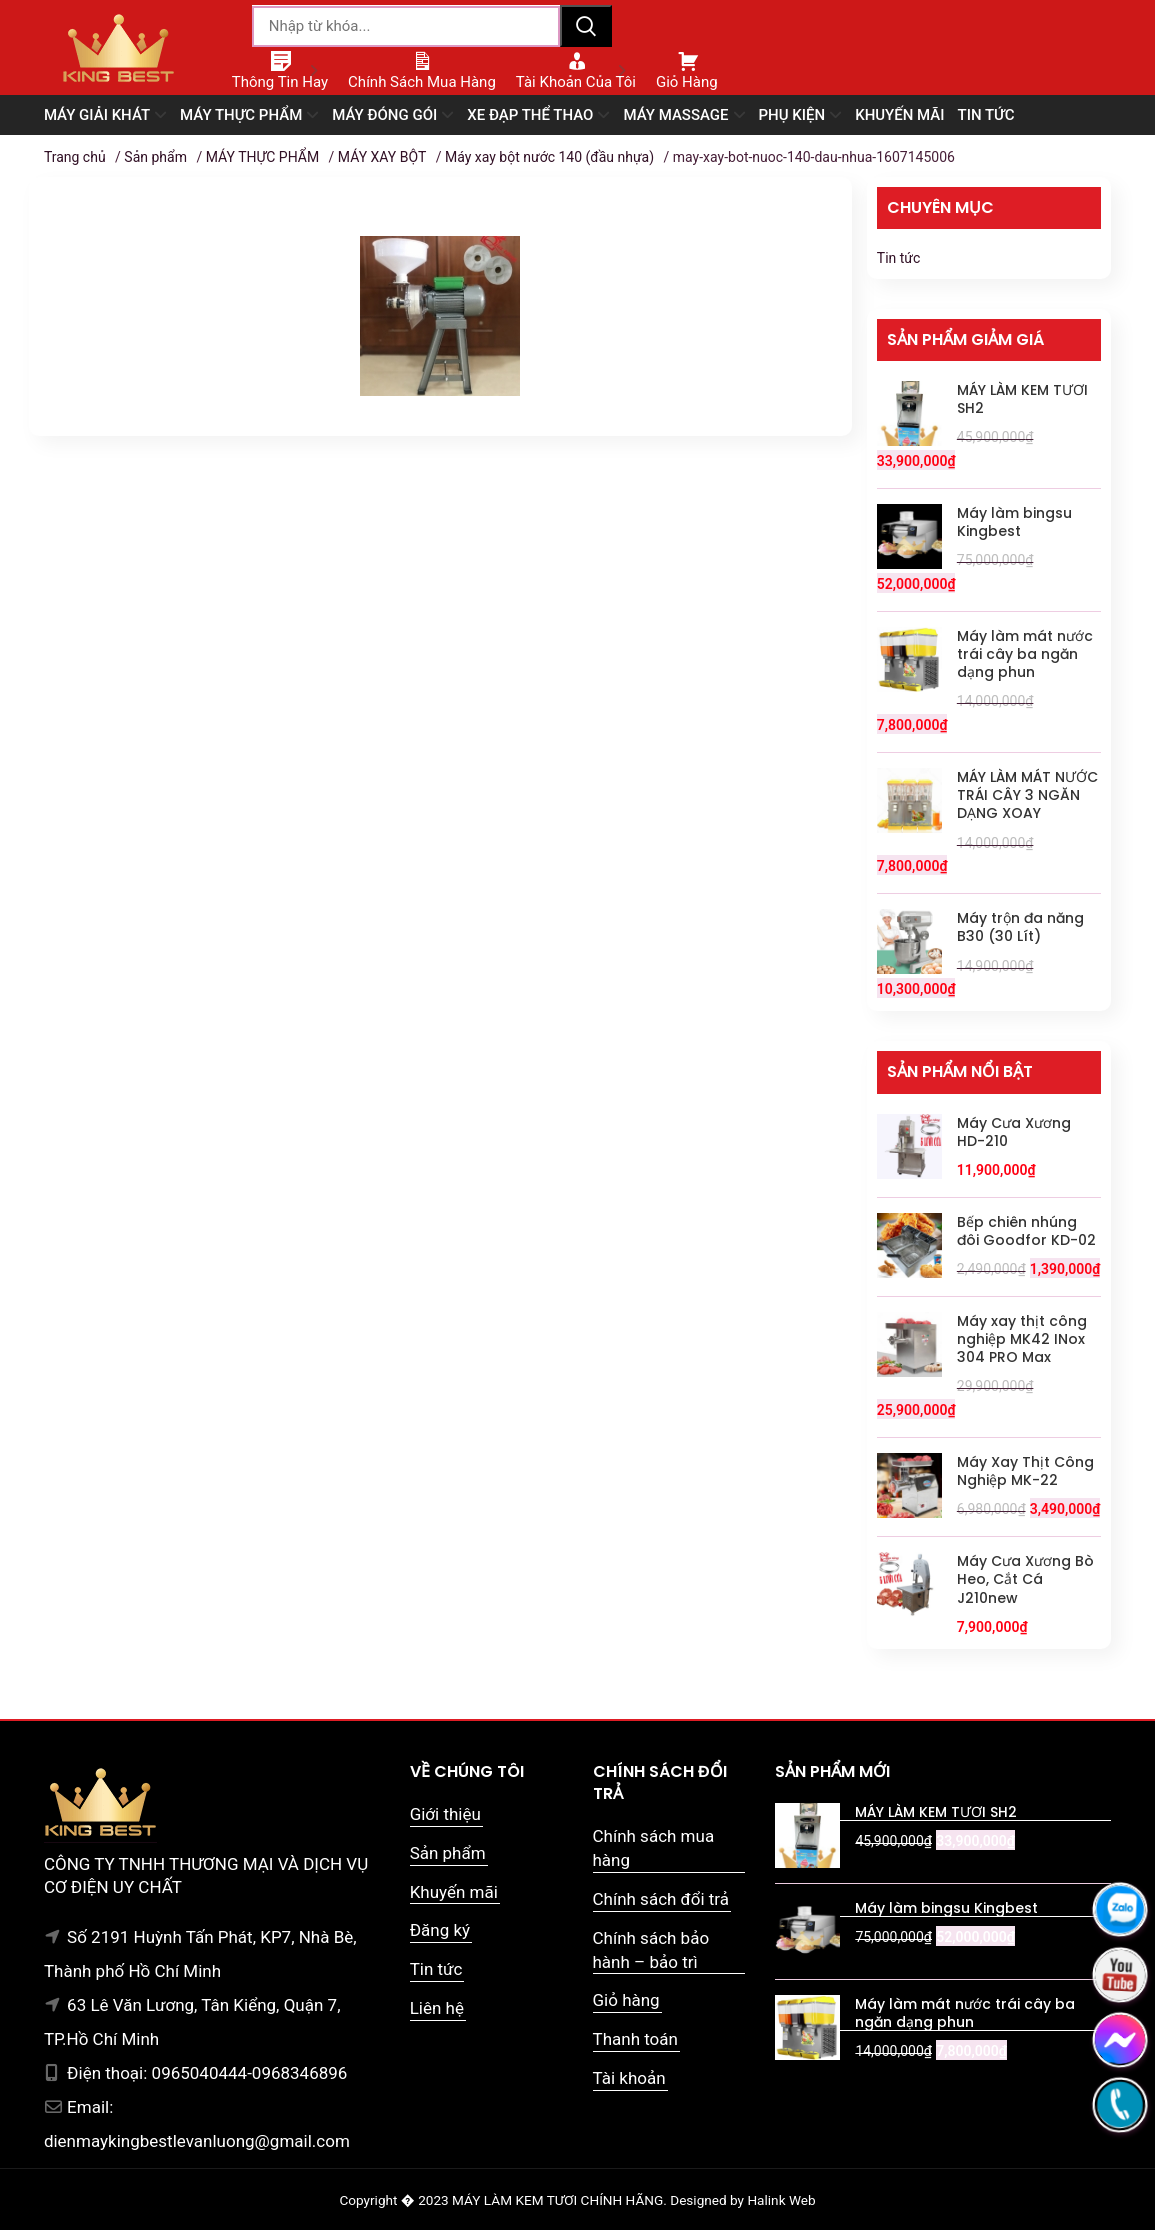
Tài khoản (629, 2078)
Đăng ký (440, 1930)
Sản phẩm (155, 157)
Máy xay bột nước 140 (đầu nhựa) (549, 157)
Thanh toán (635, 2039)
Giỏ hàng (626, 2000)
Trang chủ (75, 157)
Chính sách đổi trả (661, 1899)
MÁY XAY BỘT (382, 157)
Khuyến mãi (454, 1892)
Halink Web (781, 2200)
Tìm (586, 26)
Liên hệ (437, 2008)
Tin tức (899, 258)
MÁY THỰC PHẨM (262, 157)
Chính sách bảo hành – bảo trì (651, 1950)
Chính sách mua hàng (654, 1848)
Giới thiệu (445, 1814)
